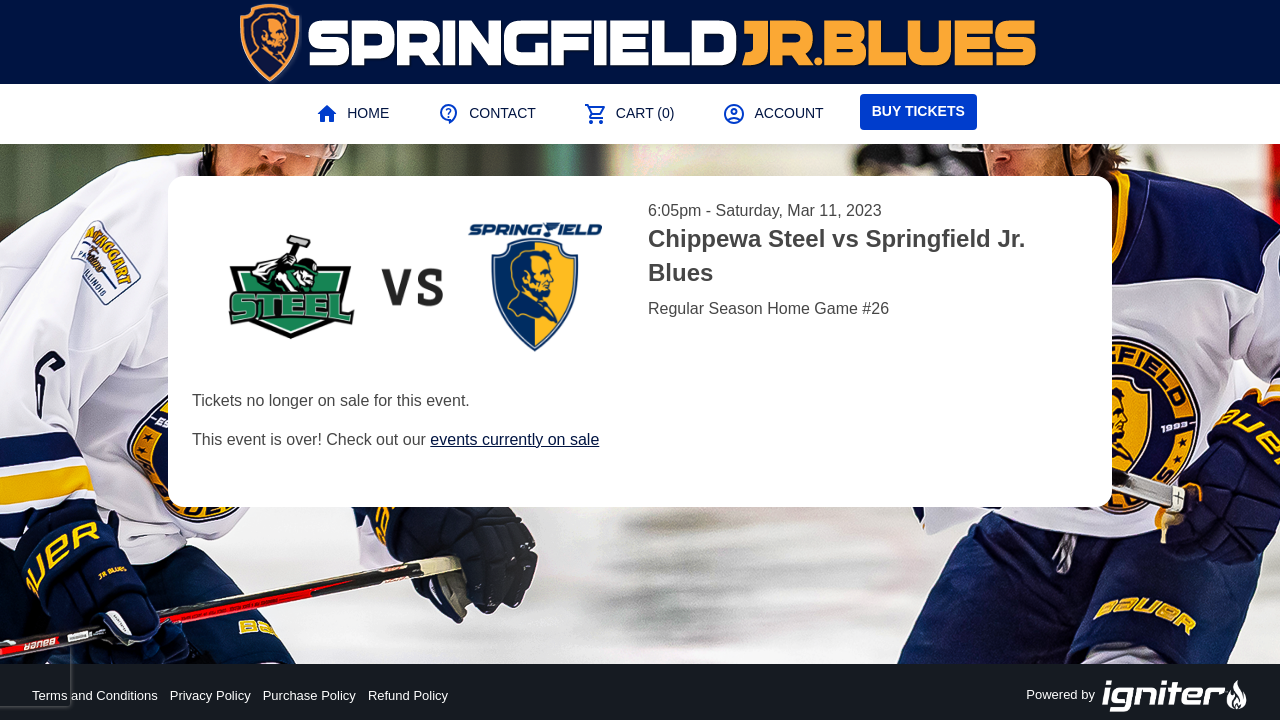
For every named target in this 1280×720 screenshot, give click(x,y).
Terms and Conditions (95, 695)
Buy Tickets (918, 111)
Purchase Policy (309, 695)
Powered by (1137, 696)
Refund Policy (408, 695)
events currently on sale (514, 439)
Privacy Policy (210, 695)
